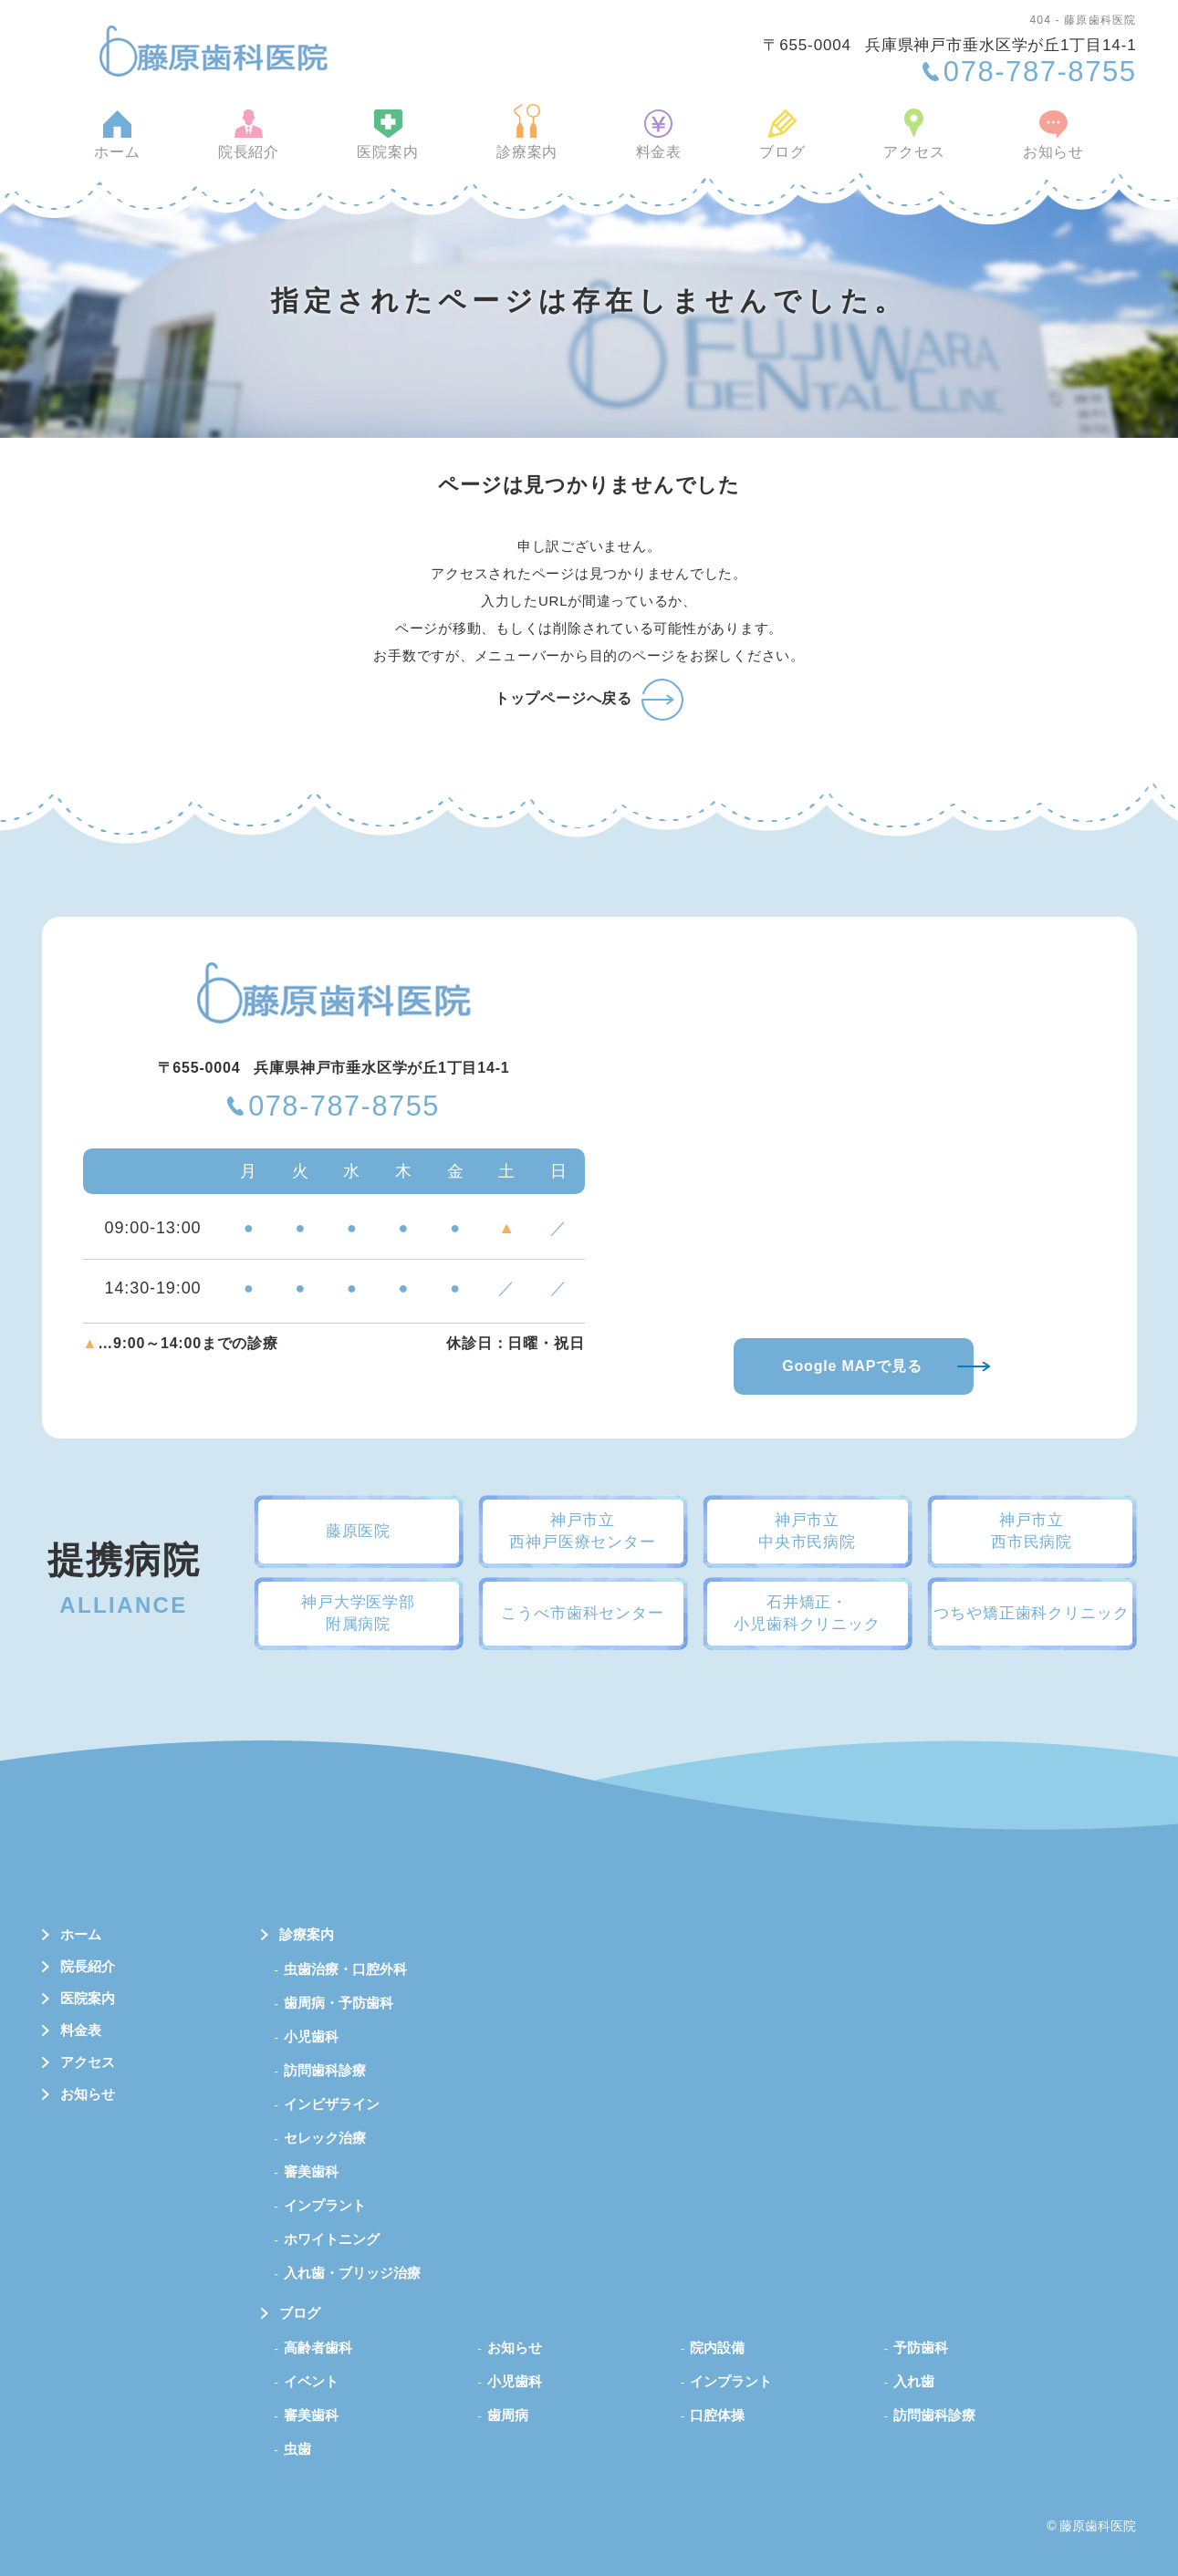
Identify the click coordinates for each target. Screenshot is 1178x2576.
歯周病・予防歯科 (338, 2002)
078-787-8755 (344, 1107)
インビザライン (332, 2104)
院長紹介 (260, 148)
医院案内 (395, 148)
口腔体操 (717, 2415)
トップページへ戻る (563, 698)
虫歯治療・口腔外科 (345, 1969)
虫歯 (297, 2449)
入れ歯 (913, 2381)
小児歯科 (311, 2036)
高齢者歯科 (318, 2347)
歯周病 (507, 2415)
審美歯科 (311, 2171)
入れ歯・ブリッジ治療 (352, 2272)
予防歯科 (920, 2347)
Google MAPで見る (852, 1366)
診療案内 (529, 148)
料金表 (656, 148)
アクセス (901, 148)
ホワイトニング (332, 2239)
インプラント (325, 2205)
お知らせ (1035, 148)
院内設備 (717, 2347)
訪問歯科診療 (325, 2070)
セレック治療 (325, 2137)
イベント (311, 2381)
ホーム (135, 148)
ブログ (774, 148)
